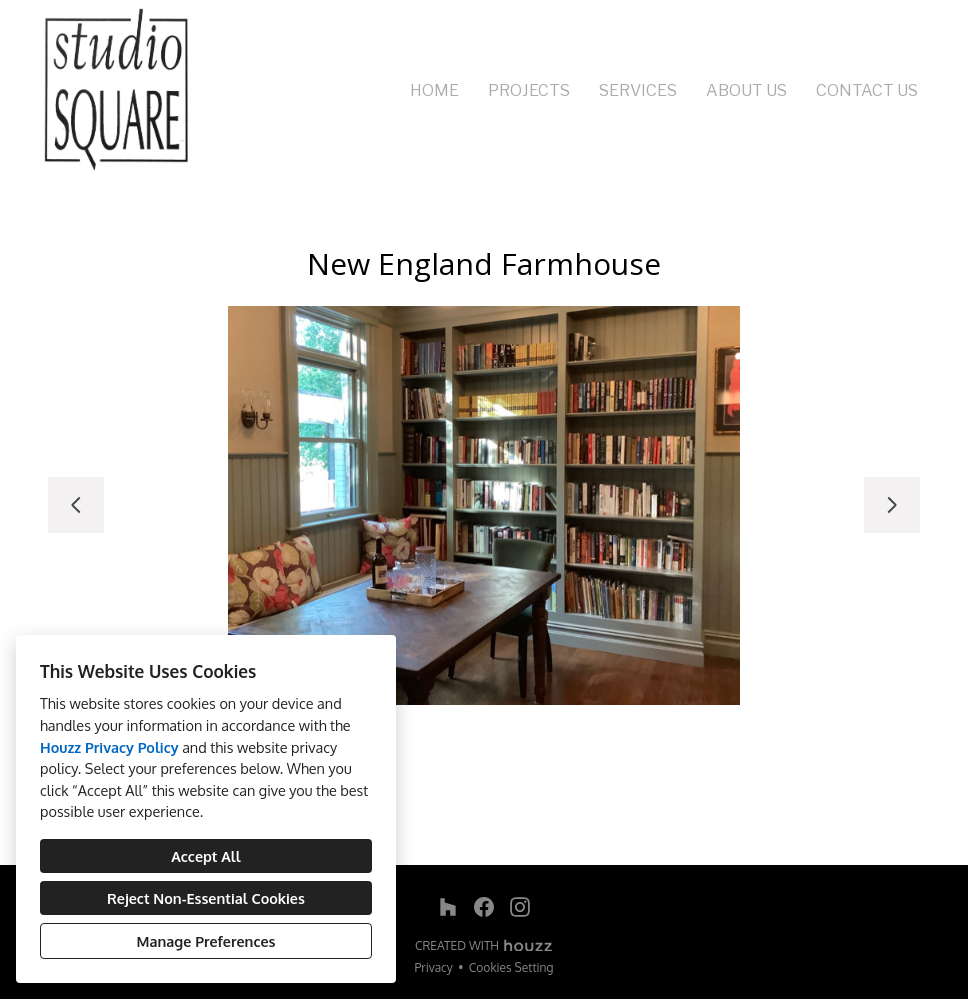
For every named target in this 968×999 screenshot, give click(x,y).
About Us (746, 90)
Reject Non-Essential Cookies (206, 898)
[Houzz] (448, 907)
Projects (529, 90)
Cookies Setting (511, 967)
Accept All (205, 856)
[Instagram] (520, 907)
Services (638, 90)
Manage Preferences (206, 941)
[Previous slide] (76, 505)
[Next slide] (892, 505)
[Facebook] (484, 907)
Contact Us (867, 90)
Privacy (434, 967)
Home (434, 90)
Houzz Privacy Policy (109, 747)
